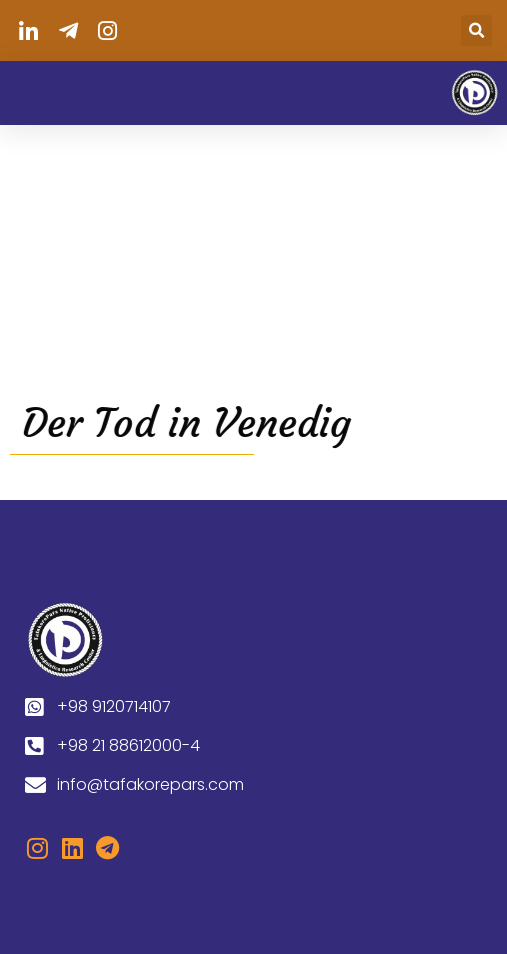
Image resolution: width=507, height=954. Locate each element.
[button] (476, 30)
